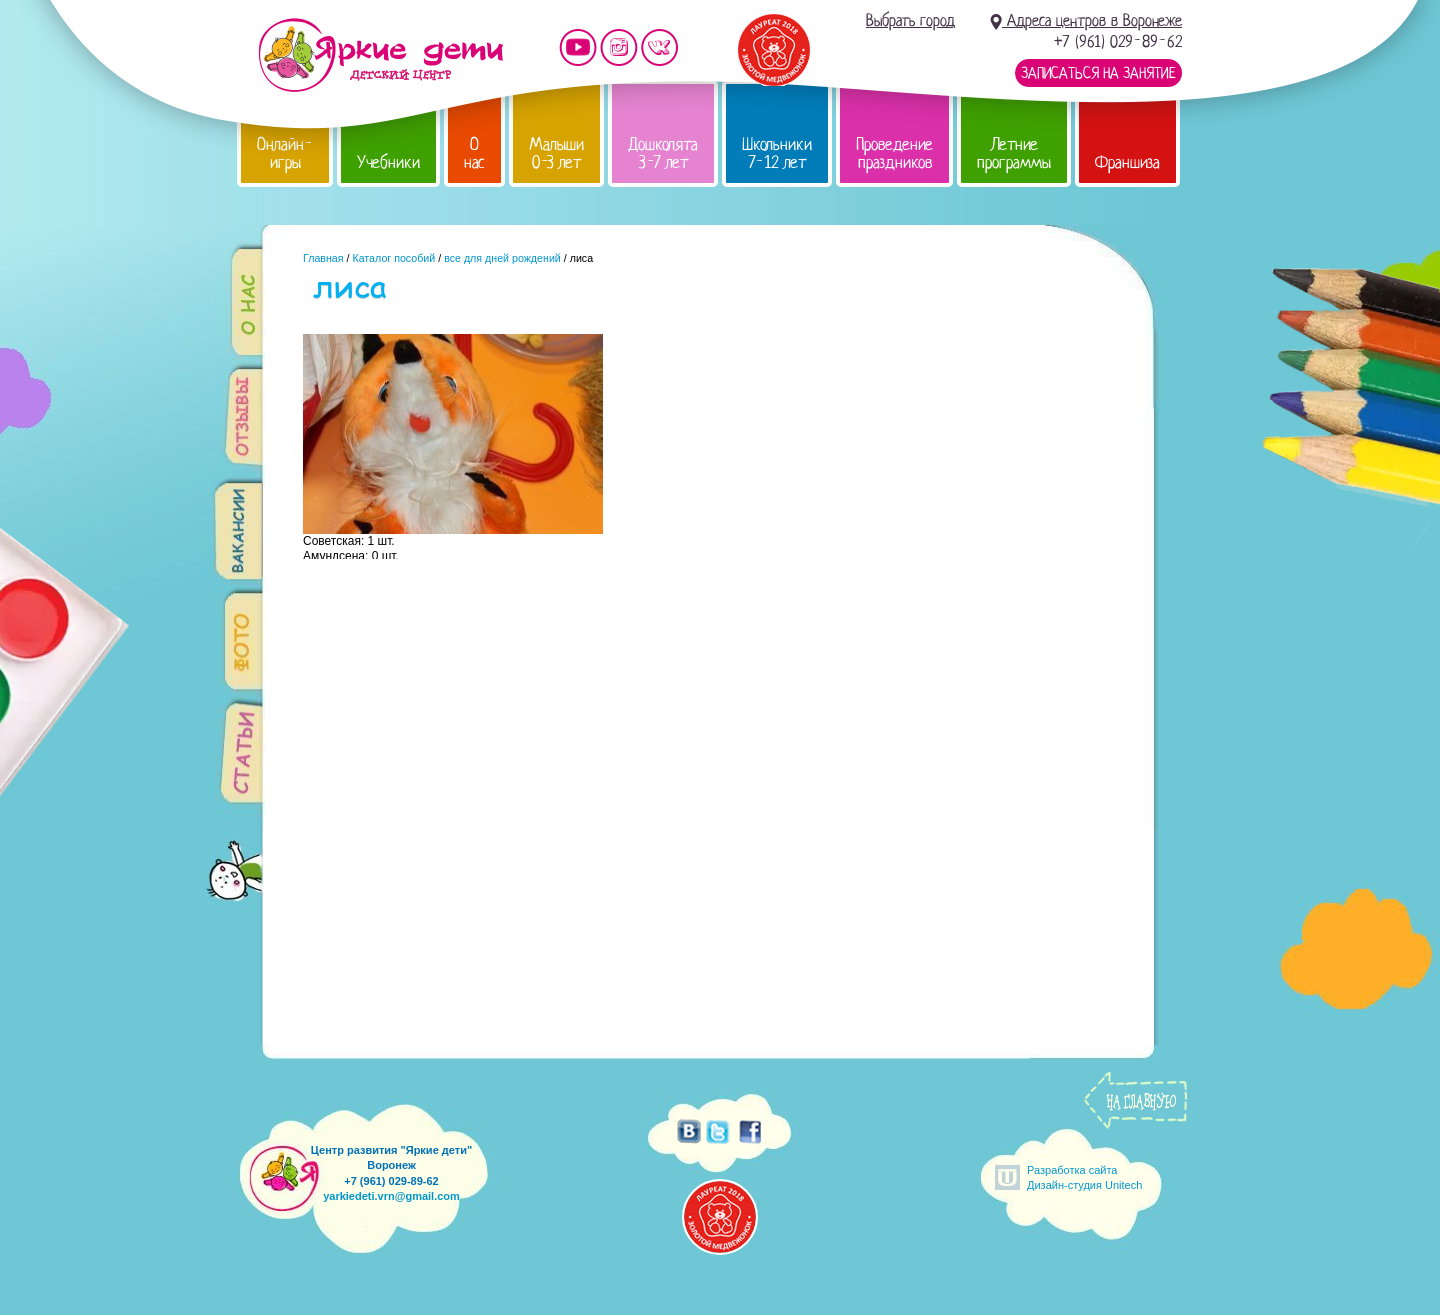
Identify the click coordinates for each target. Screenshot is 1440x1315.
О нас (474, 153)
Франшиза (1127, 162)
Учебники (388, 162)
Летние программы (1014, 153)
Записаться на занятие (1098, 73)
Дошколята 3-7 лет (663, 153)
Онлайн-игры (285, 153)
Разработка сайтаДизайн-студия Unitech (1084, 1177)
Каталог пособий (393, 258)
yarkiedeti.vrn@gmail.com (391, 1196)
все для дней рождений (502, 258)
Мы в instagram (619, 47)
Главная (323, 258)
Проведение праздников (894, 153)
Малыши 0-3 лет (556, 153)
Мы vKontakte (660, 47)
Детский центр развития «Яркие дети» (380, 55)
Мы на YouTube (578, 47)
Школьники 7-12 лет (777, 153)
